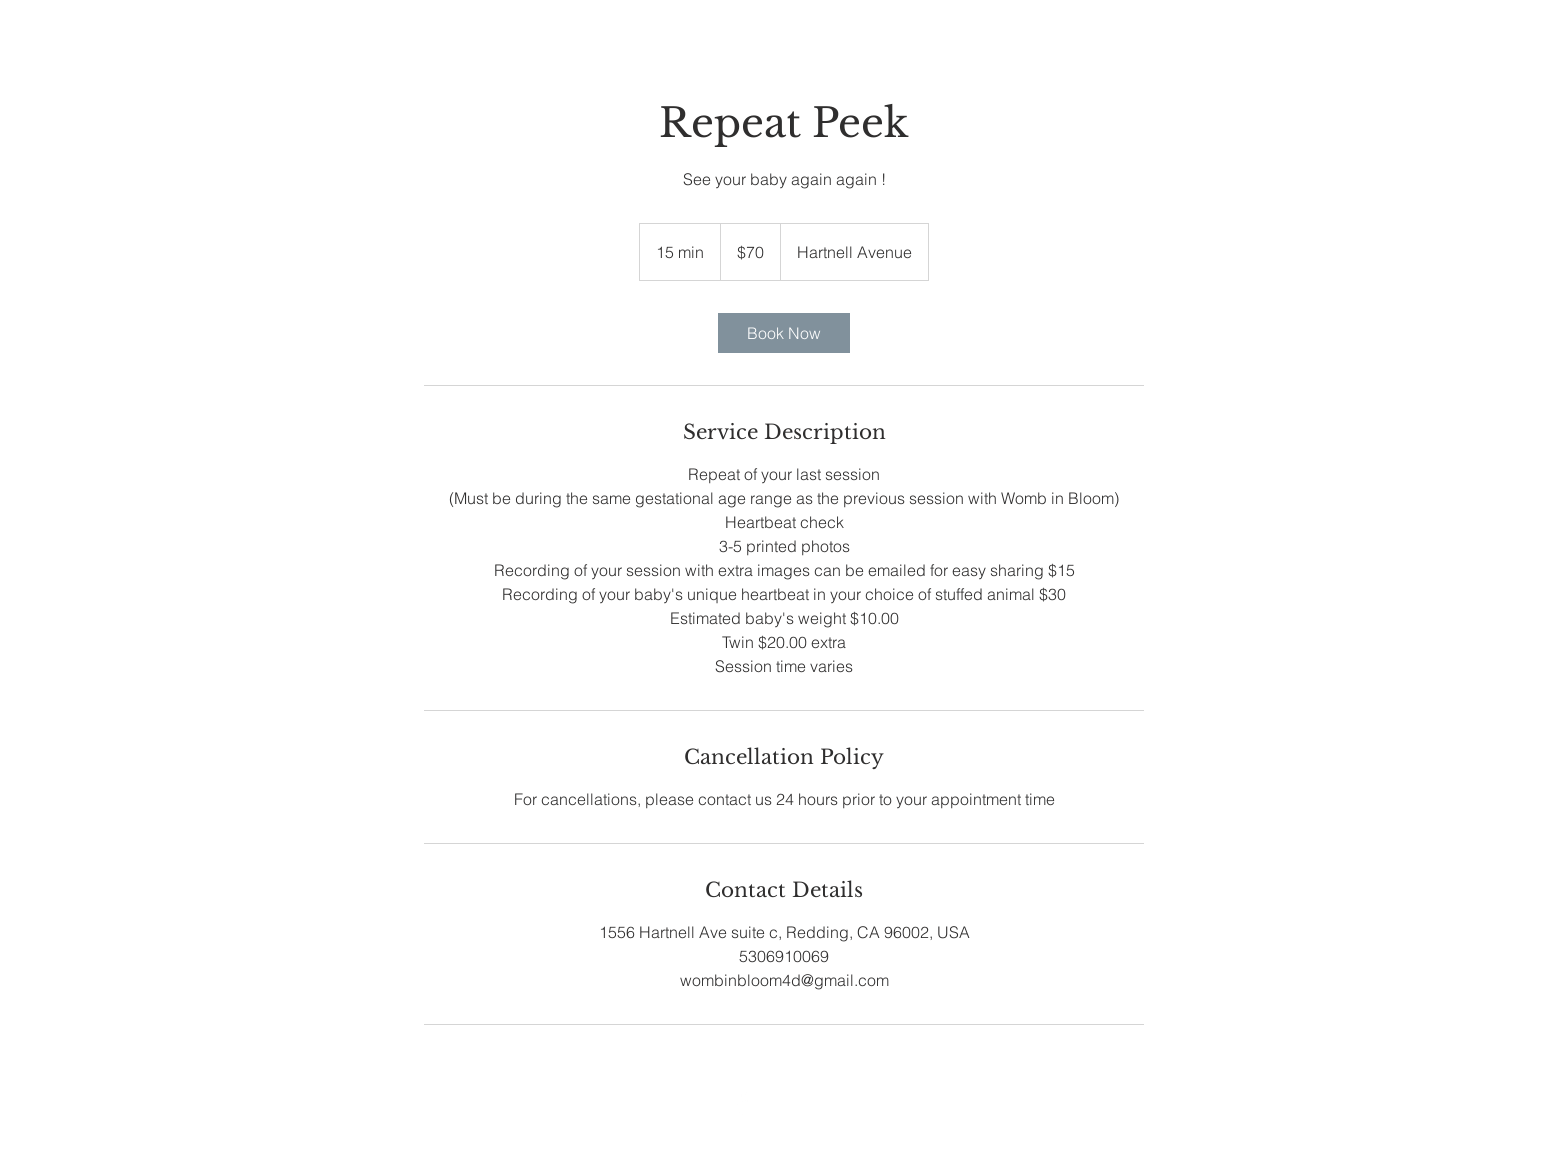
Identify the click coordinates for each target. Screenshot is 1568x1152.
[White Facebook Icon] (741, 1103)
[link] (784, 333)
